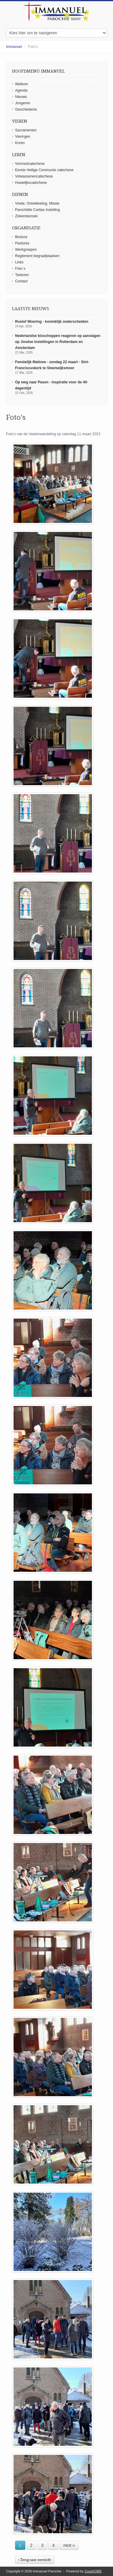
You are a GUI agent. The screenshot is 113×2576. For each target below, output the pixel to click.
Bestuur (21, 237)
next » (69, 2545)
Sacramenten (25, 130)
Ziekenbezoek (26, 216)
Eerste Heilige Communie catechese (44, 170)
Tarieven (22, 275)
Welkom (21, 84)
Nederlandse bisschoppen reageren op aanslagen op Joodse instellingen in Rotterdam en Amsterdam (57, 342)
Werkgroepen (26, 249)
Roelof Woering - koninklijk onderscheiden (51, 321)
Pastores (22, 243)
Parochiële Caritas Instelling (37, 210)
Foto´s (20, 268)
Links (19, 262)
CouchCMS (93, 2571)
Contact (21, 281)
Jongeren (22, 103)
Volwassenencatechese (34, 176)
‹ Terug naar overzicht (34, 2559)
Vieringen (22, 136)
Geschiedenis (26, 109)
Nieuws (21, 97)
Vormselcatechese (30, 164)
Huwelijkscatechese (31, 183)
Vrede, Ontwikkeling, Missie (37, 203)
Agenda (21, 90)
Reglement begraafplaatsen (37, 256)
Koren (20, 143)
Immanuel (14, 47)
